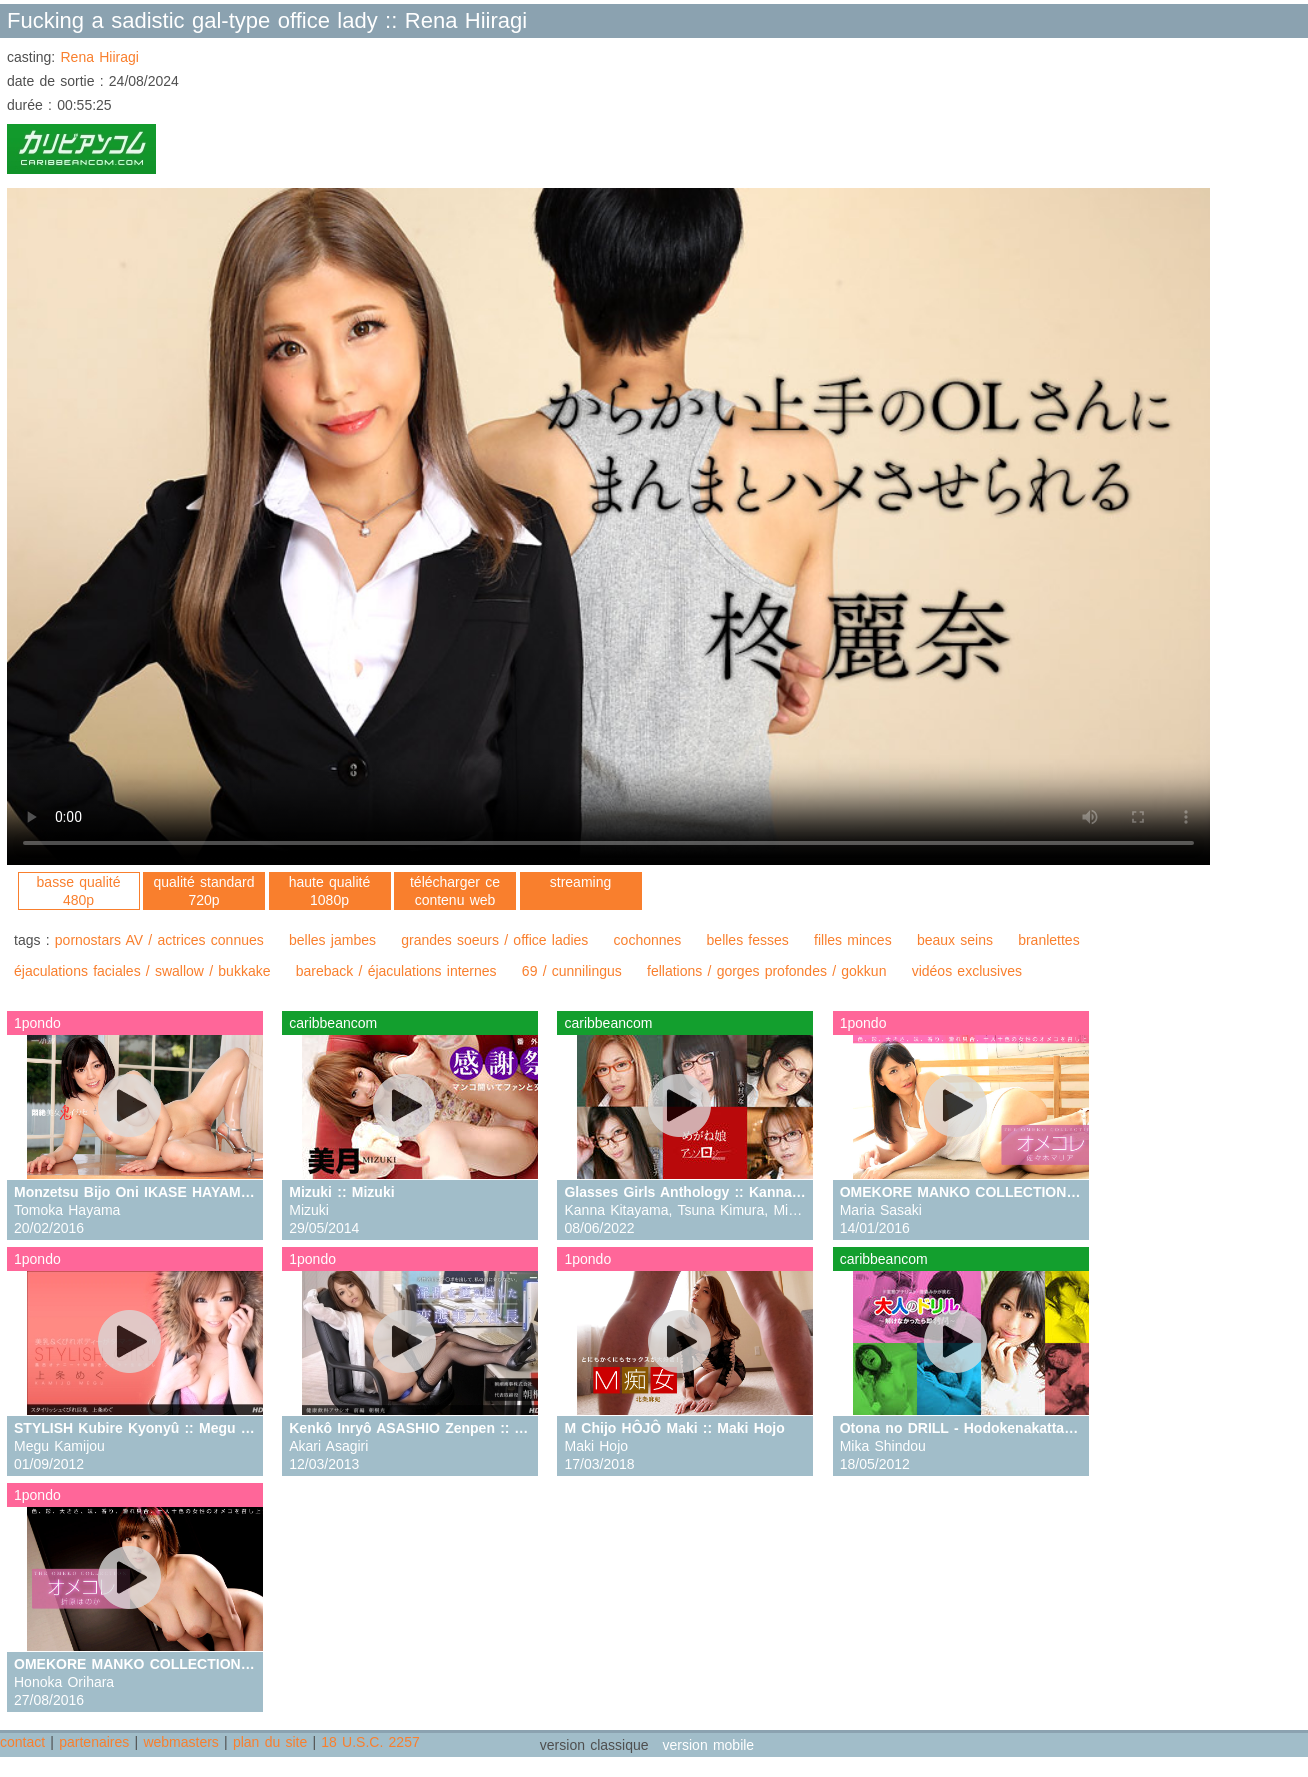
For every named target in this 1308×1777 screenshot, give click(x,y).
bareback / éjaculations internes (396, 971)
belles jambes (332, 940)
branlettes (1048, 940)
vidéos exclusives (967, 971)
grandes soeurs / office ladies (494, 940)
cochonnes (648, 940)
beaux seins (955, 940)
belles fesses (748, 940)
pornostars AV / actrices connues (159, 940)
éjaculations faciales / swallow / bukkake (142, 971)
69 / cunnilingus (572, 971)
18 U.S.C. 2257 (370, 1742)
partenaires (94, 1742)
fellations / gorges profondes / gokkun (766, 971)
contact (22, 1742)
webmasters (180, 1742)
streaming (580, 882)
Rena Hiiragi (99, 57)
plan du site (270, 1742)
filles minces (853, 940)
